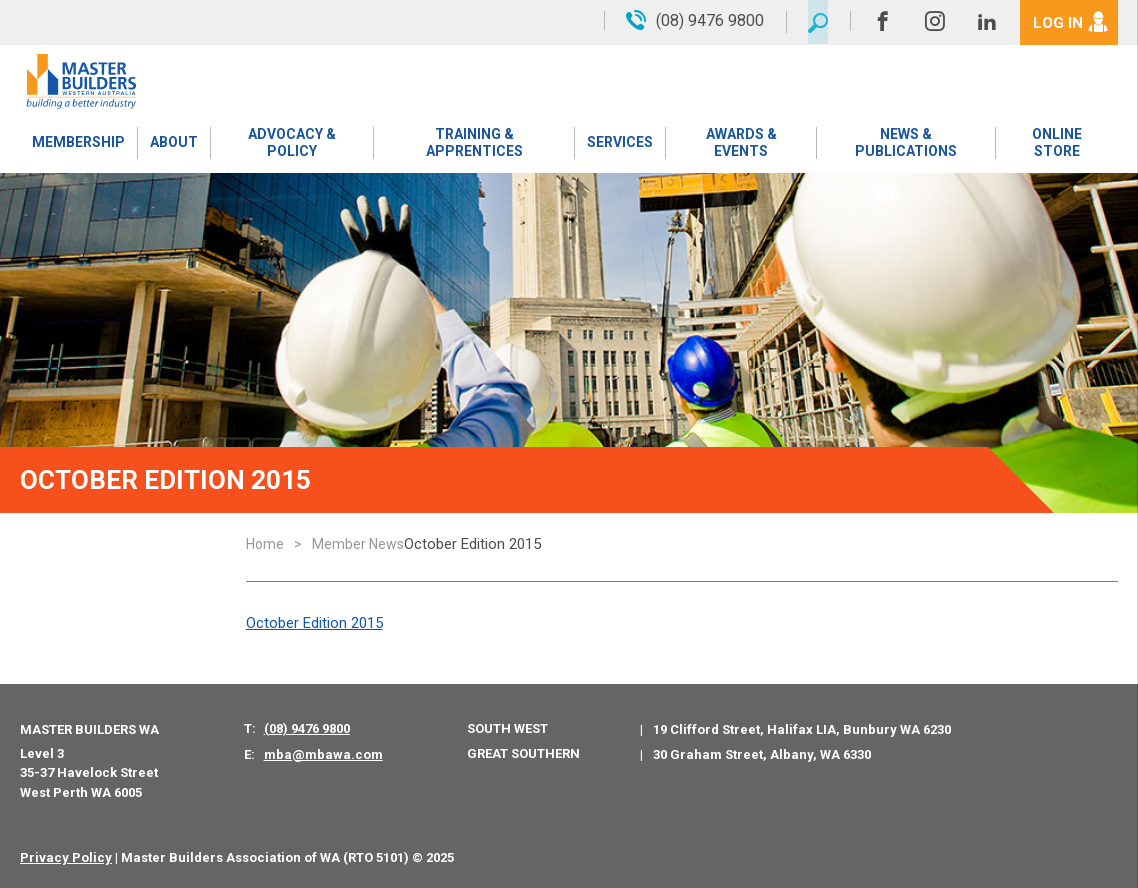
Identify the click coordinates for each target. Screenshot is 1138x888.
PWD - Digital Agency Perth (546, 857)
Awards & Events (740, 144)
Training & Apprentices (473, 144)
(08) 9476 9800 (307, 728)
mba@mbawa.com (323, 754)
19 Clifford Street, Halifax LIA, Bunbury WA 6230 (802, 729)
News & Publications (906, 144)
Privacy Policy (66, 857)
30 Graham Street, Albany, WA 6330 (762, 754)
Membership (78, 145)
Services (620, 145)
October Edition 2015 (314, 623)
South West (507, 728)
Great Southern (523, 753)
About (173, 145)
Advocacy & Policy (291, 144)
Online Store (1057, 144)
